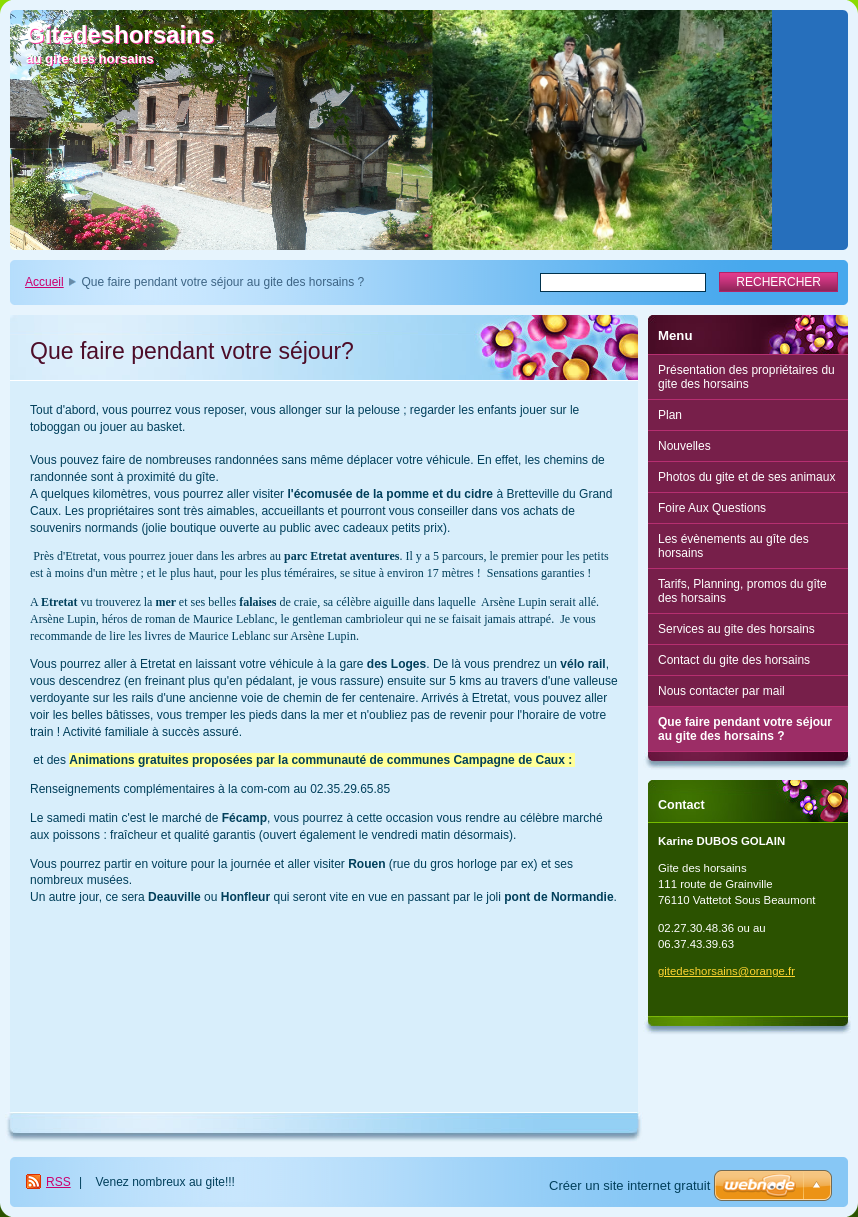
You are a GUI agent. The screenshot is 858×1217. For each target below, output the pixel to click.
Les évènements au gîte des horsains (733, 546)
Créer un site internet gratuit (629, 1185)
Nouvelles (684, 446)
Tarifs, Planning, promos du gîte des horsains (742, 591)
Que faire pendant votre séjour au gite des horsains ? (745, 729)
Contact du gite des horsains (734, 660)
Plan (670, 415)
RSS (58, 1182)
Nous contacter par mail (721, 691)
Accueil (44, 282)
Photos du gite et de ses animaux (746, 477)
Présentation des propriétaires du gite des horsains (746, 377)
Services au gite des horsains (736, 629)
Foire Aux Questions (712, 508)
